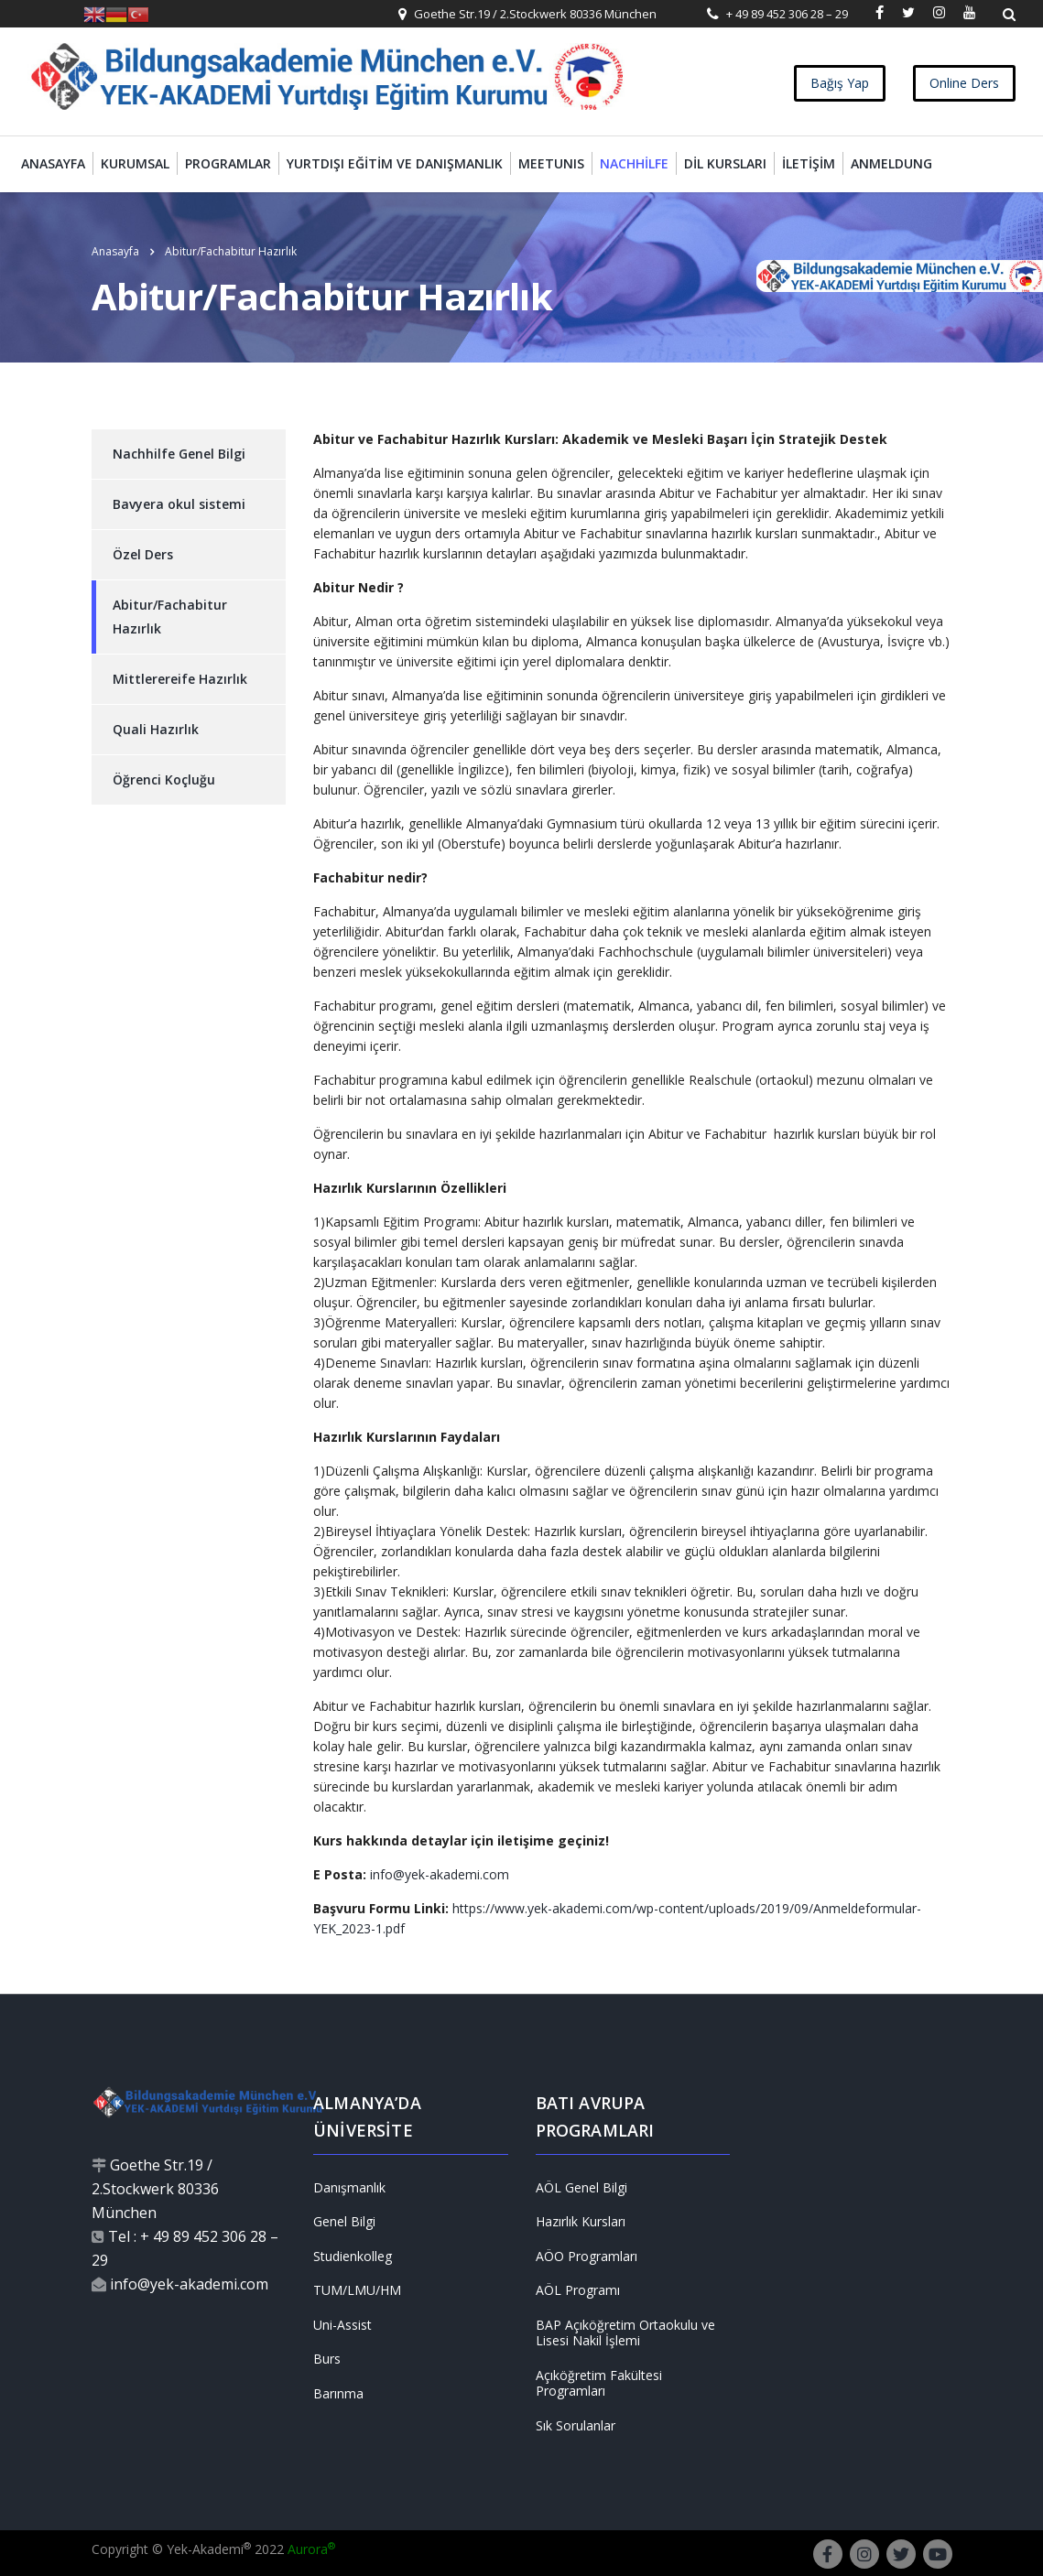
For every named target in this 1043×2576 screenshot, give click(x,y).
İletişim (808, 163)
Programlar (228, 163)
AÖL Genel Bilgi (581, 2188)
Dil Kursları (725, 163)
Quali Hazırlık (156, 729)
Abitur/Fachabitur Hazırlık (170, 616)
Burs (327, 2359)
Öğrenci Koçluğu (164, 779)
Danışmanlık (349, 2188)
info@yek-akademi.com (437, 1874)
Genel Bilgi (344, 2221)
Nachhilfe (634, 163)
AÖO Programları (586, 2256)
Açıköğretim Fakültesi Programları (599, 2383)
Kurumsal (135, 163)
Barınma (338, 2394)
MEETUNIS (551, 163)
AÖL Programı (578, 2290)
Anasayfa (53, 163)
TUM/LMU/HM (357, 2290)
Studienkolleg (352, 2256)
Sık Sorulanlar (575, 2426)
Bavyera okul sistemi (179, 504)
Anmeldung (891, 163)
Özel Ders (143, 554)
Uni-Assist (342, 2325)
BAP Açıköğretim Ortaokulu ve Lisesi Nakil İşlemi (625, 2333)
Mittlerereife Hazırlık (180, 678)
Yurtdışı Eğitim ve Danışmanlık (395, 163)
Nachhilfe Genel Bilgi (179, 453)
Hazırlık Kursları (580, 2221)
